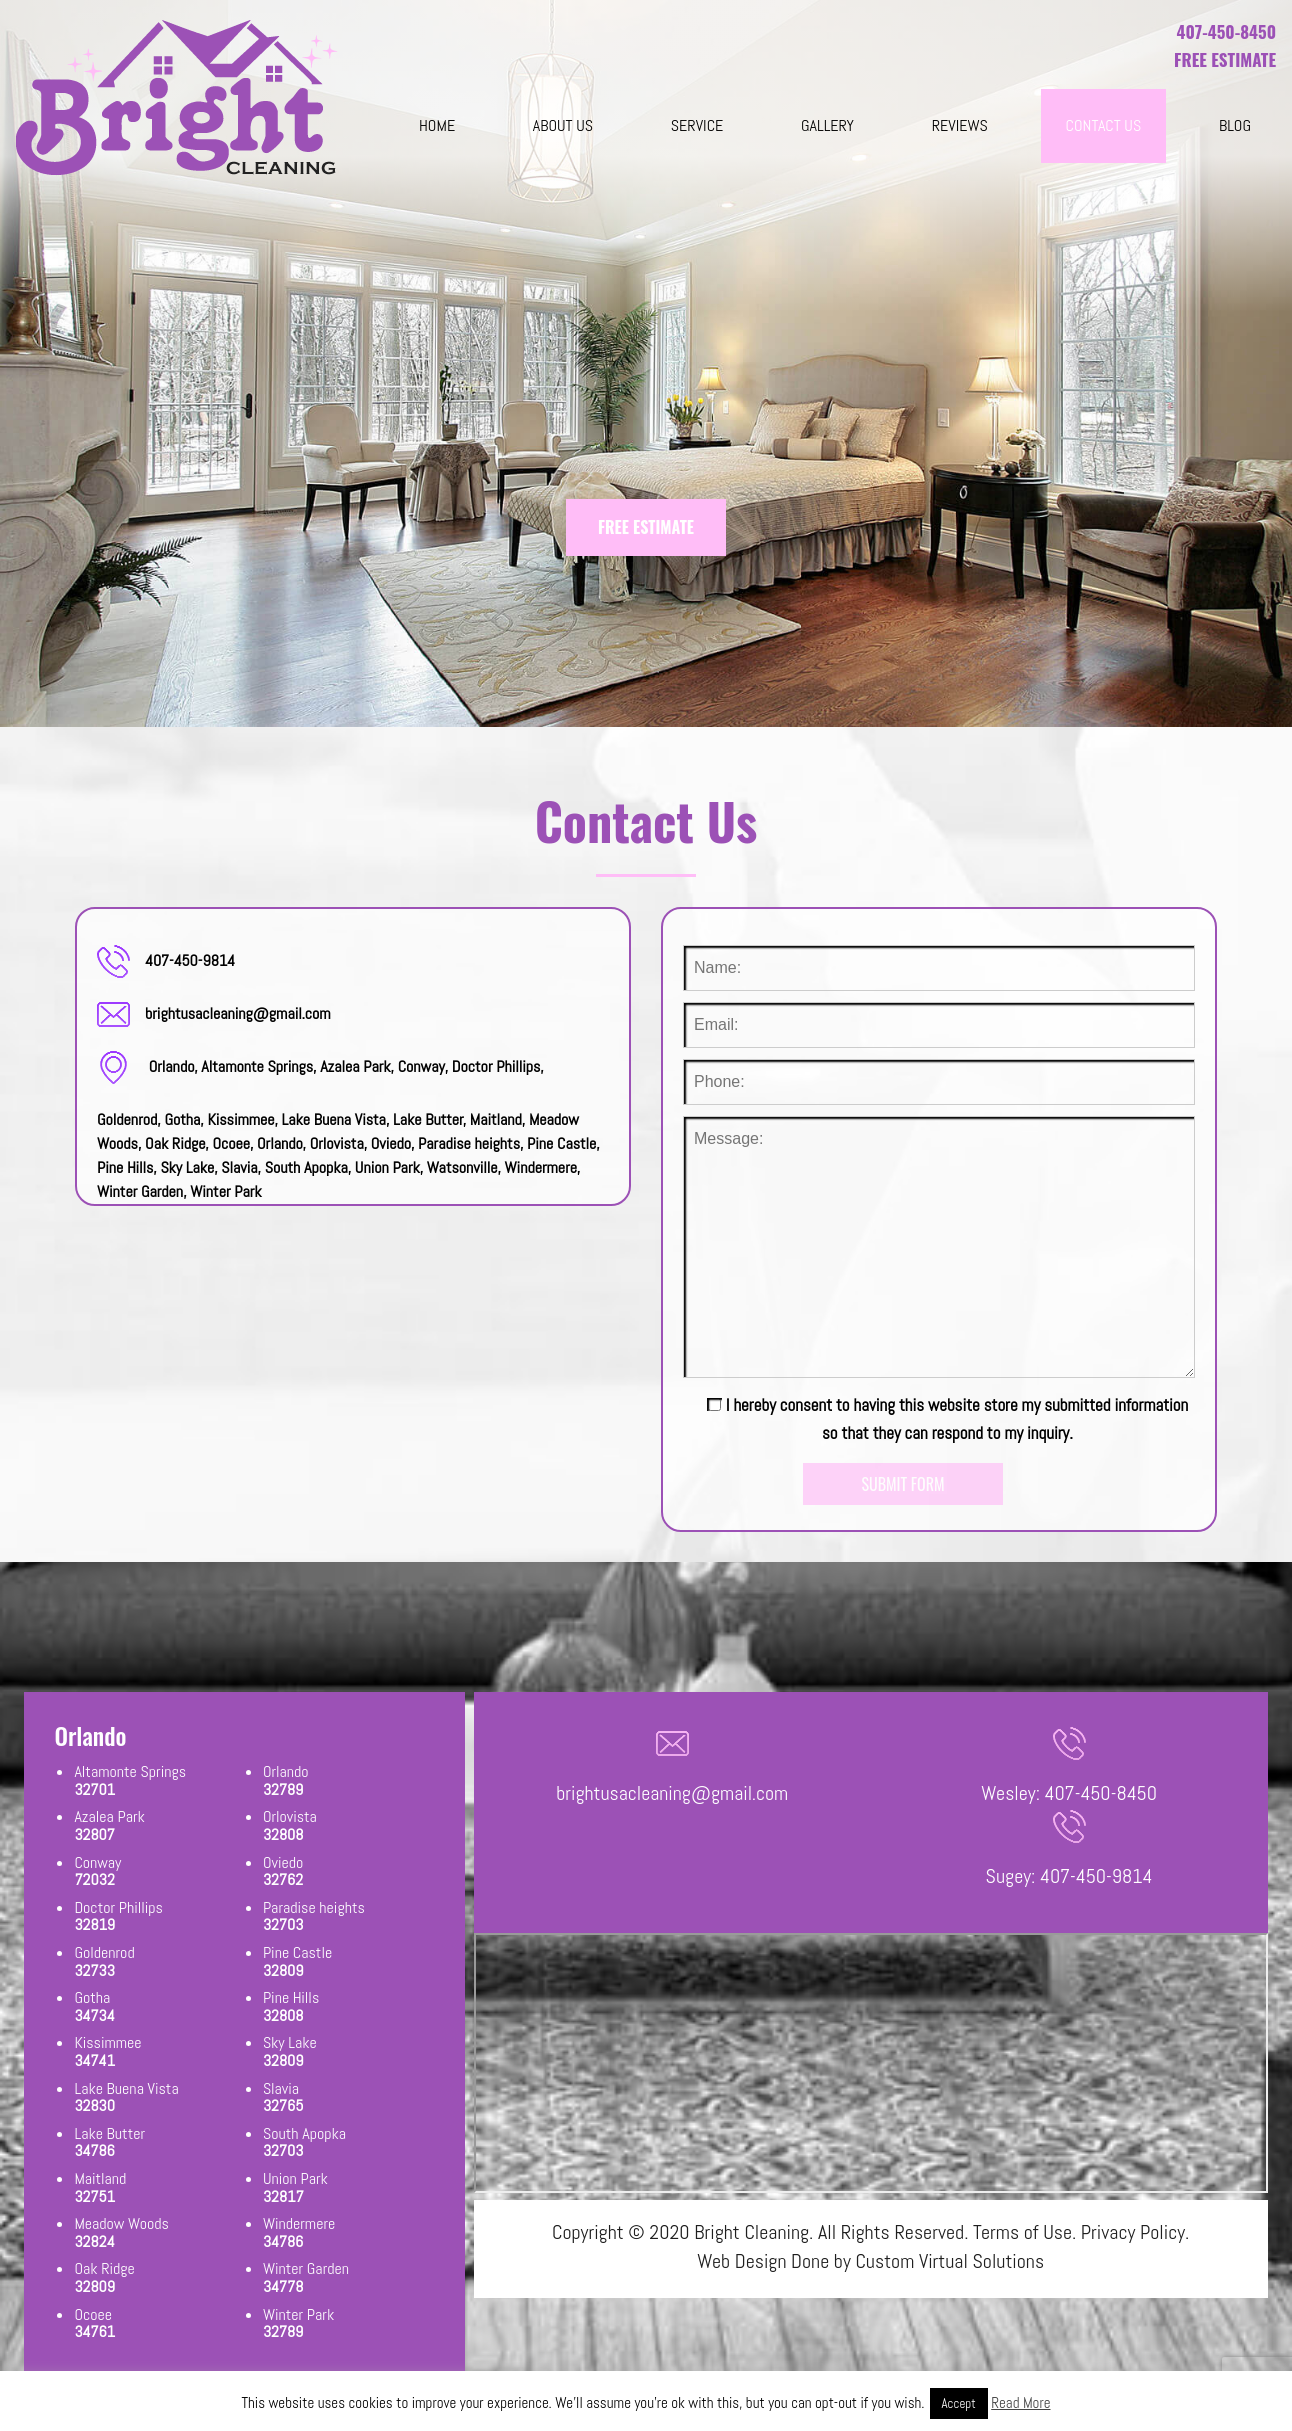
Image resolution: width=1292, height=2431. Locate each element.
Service (697, 125)
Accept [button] (959, 2403)
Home (437, 125)
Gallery (827, 125)
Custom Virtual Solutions (949, 2261)
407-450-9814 (190, 960)
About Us (563, 125)
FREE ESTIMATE (646, 527)
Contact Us (1104, 125)
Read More (1020, 2402)
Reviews (960, 125)
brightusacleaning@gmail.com (238, 1013)
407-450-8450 (1226, 31)
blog (1235, 125)
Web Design (741, 2261)
